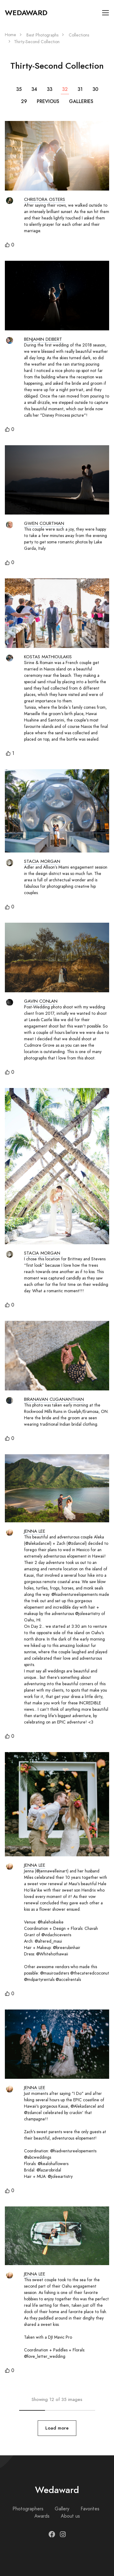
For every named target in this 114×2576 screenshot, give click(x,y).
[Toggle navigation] (105, 13)
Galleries (81, 101)
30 (95, 89)
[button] (9, 245)
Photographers (27, 2508)
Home (10, 35)
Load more (57, 2428)
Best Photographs (42, 35)
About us (70, 2516)
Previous (48, 101)
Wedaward (26, 13)
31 (80, 89)
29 (24, 101)
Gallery (62, 2508)
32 (65, 89)
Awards (42, 2516)
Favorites (90, 2508)
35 (19, 89)
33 (49, 89)
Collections (79, 35)
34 (34, 89)
